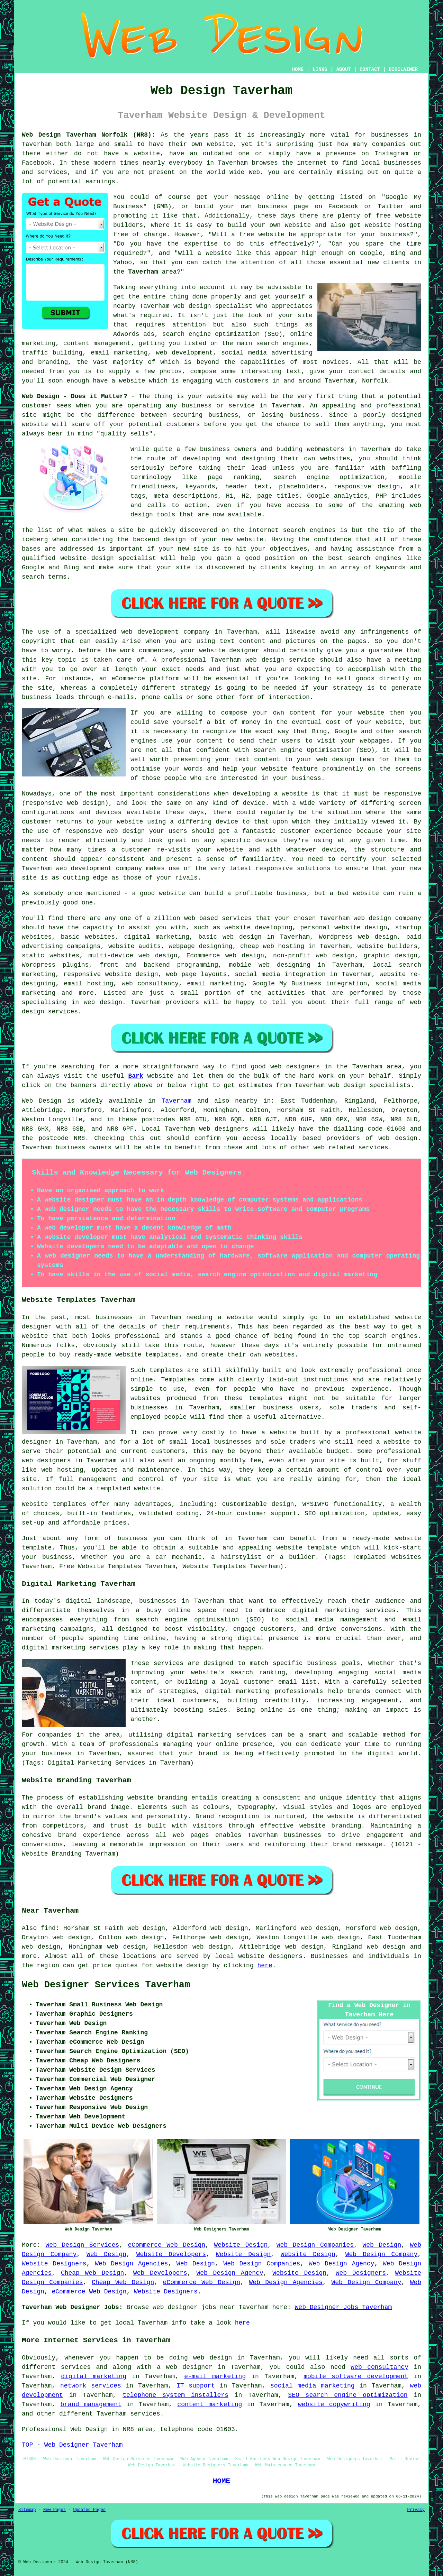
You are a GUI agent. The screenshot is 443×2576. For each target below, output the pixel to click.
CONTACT (370, 69)
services (237, 918)
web (359, 918)
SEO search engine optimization (347, 2395)
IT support (196, 2385)
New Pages (54, 2510)
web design (397, 1138)
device (227, 821)
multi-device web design (132, 955)
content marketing (209, 2404)
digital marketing (93, 2376)
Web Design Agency (341, 2263)
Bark (135, 1076)
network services (90, 2385)
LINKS (320, 69)
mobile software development (356, 2376)
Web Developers (160, 2273)
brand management (90, 2404)
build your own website (269, 225)
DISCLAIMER (403, 69)
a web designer (184, 2367)
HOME (298, 69)
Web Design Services (82, 2245)
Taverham (143, 271)
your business (296, 778)
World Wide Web (233, 172)
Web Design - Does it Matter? (74, 396)
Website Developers (171, 2254)
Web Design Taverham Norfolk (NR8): (88, 134)
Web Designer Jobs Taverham (343, 2307)
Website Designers (54, 2263)
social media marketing (312, 2385)
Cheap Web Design (92, 2273)
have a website (119, 380)
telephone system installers (175, 2395)
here (264, 1965)
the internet (304, 162)
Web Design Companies (315, 2245)
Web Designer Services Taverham (106, 1985)
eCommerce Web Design (166, 2245)
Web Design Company (381, 2254)
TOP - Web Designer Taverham (72, 2444)
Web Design (41, 1100)
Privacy (416, 2510)
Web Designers (361, 2273)
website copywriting (334, 2404)
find (48, 1928)
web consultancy (379, 2367)
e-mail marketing (215, 2376)
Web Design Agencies (131, 2263)
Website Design (241, 2245)
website (220, 144)
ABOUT (343, 69)
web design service (280, 659)
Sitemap (27, 2510)
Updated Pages (89, 2510)
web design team (345, 759)
